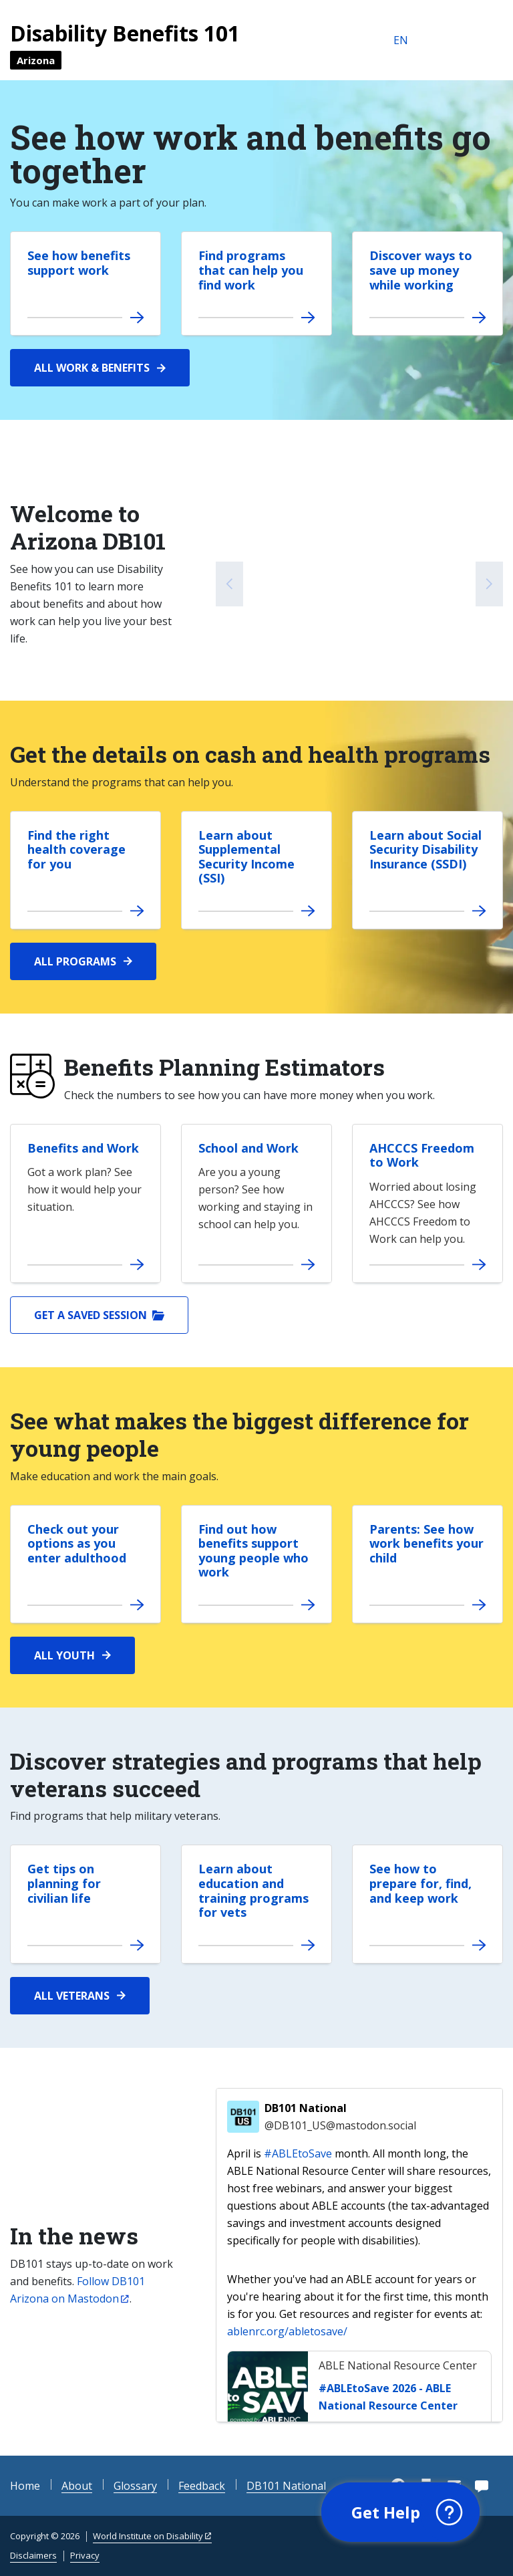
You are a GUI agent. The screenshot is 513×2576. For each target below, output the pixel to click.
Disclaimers (33, 2555)
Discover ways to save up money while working (420, 269)
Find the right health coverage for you (76, 849)
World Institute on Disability (148, 2536)
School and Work (248, 1148)
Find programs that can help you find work (250, 269)
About (76, 2485)
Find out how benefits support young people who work (253, 1550)
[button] (400, 2512)
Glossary (135, 2485)
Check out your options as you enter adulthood (76, 1543)
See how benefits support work (78, 262)
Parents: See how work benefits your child (426, 1543)
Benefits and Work (83, 1148)
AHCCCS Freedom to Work (421, 1155)
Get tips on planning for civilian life (64, 1883)
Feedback (201, 2485)
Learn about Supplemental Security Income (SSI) (246, 857)
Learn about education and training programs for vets (253, 1890)
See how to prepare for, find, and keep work (420, 1883)
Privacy (85, 2555)
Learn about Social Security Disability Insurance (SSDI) (425, 849)
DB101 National (340, 2117)
